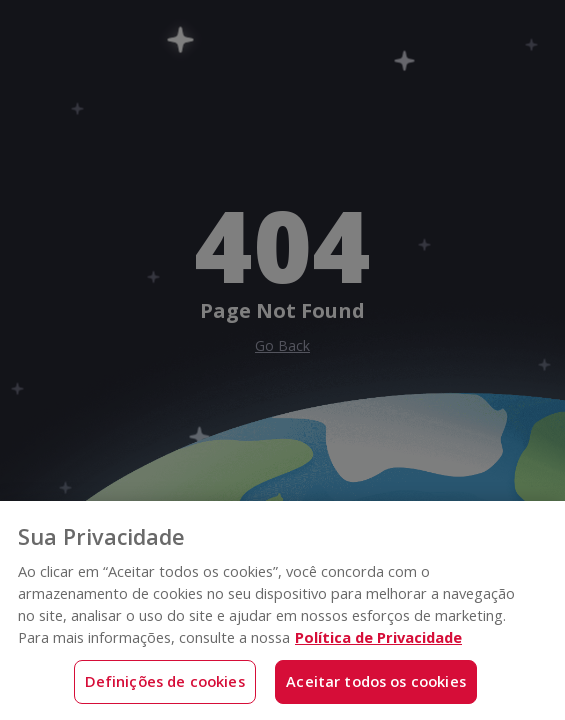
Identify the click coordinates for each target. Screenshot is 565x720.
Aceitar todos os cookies (376, 681)
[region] (282, 610)
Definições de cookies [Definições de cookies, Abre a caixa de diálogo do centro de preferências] (165, 681)
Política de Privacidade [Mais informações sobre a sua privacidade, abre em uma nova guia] (378, 637)
